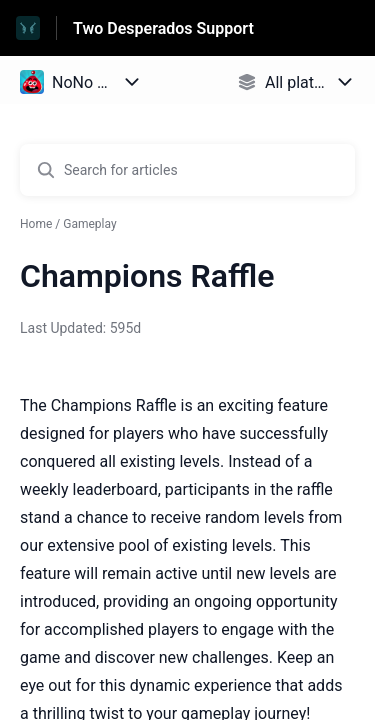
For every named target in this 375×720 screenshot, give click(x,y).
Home (36, 224)
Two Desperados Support (163, 28)
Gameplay (89, 224)
